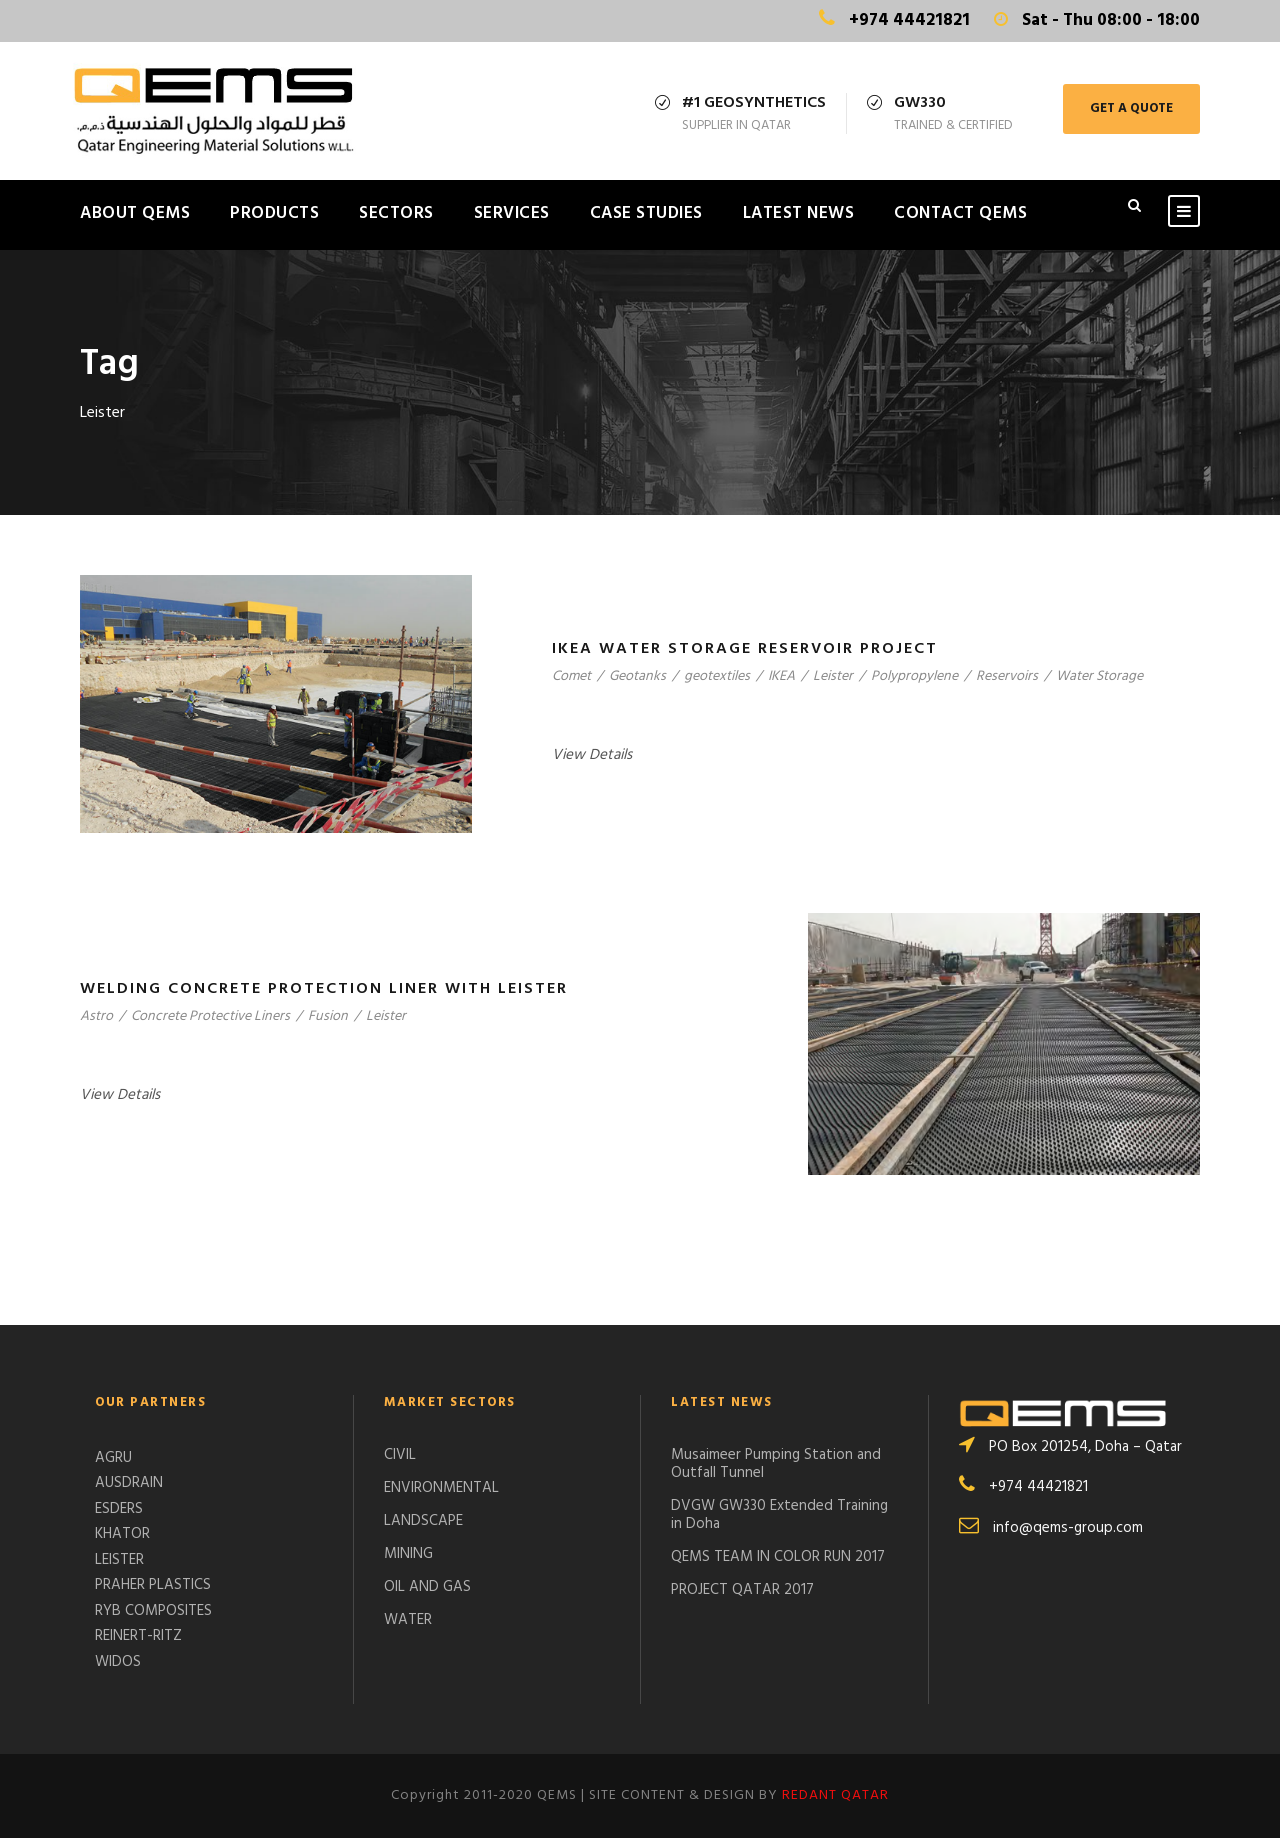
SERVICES (512, 213)
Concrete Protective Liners (210, 1016)
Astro (96, 1016)
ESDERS (119, 1509)
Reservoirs (1007, 676)
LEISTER (119, 1560)
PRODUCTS (274, 213)
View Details (592, 755)
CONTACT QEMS (960, 213)
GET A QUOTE (1131, 108)
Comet (571, 676)
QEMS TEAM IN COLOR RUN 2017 (778, 1557)
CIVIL (400, 1455)
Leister (833, 676)
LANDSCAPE (423, 1521)
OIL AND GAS (427, 1587)
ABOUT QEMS (135, 213)
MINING (408, 1554)
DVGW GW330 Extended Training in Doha (779, 1515)
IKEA (781, 676)
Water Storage (1099, 676)
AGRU (113, 1458)
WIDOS (118, 1662)
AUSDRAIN (129, 1483)
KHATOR (122, 1534)
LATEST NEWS (799, 213)
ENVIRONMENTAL (441, 1488)
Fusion (328, 1016)
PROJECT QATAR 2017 (742, 1590)
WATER (408, 1620)
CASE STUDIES (646, 213)
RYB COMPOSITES (153, 1611)
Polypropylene (914, 676)
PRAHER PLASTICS (153, 1585)
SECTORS (396, 213)
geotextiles (717, 676)
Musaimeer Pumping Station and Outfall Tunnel (776, 1464)
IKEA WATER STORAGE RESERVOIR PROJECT (745, 649)
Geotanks (637, 676)
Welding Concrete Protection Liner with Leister (324, 989)
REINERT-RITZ (138, 1636)
